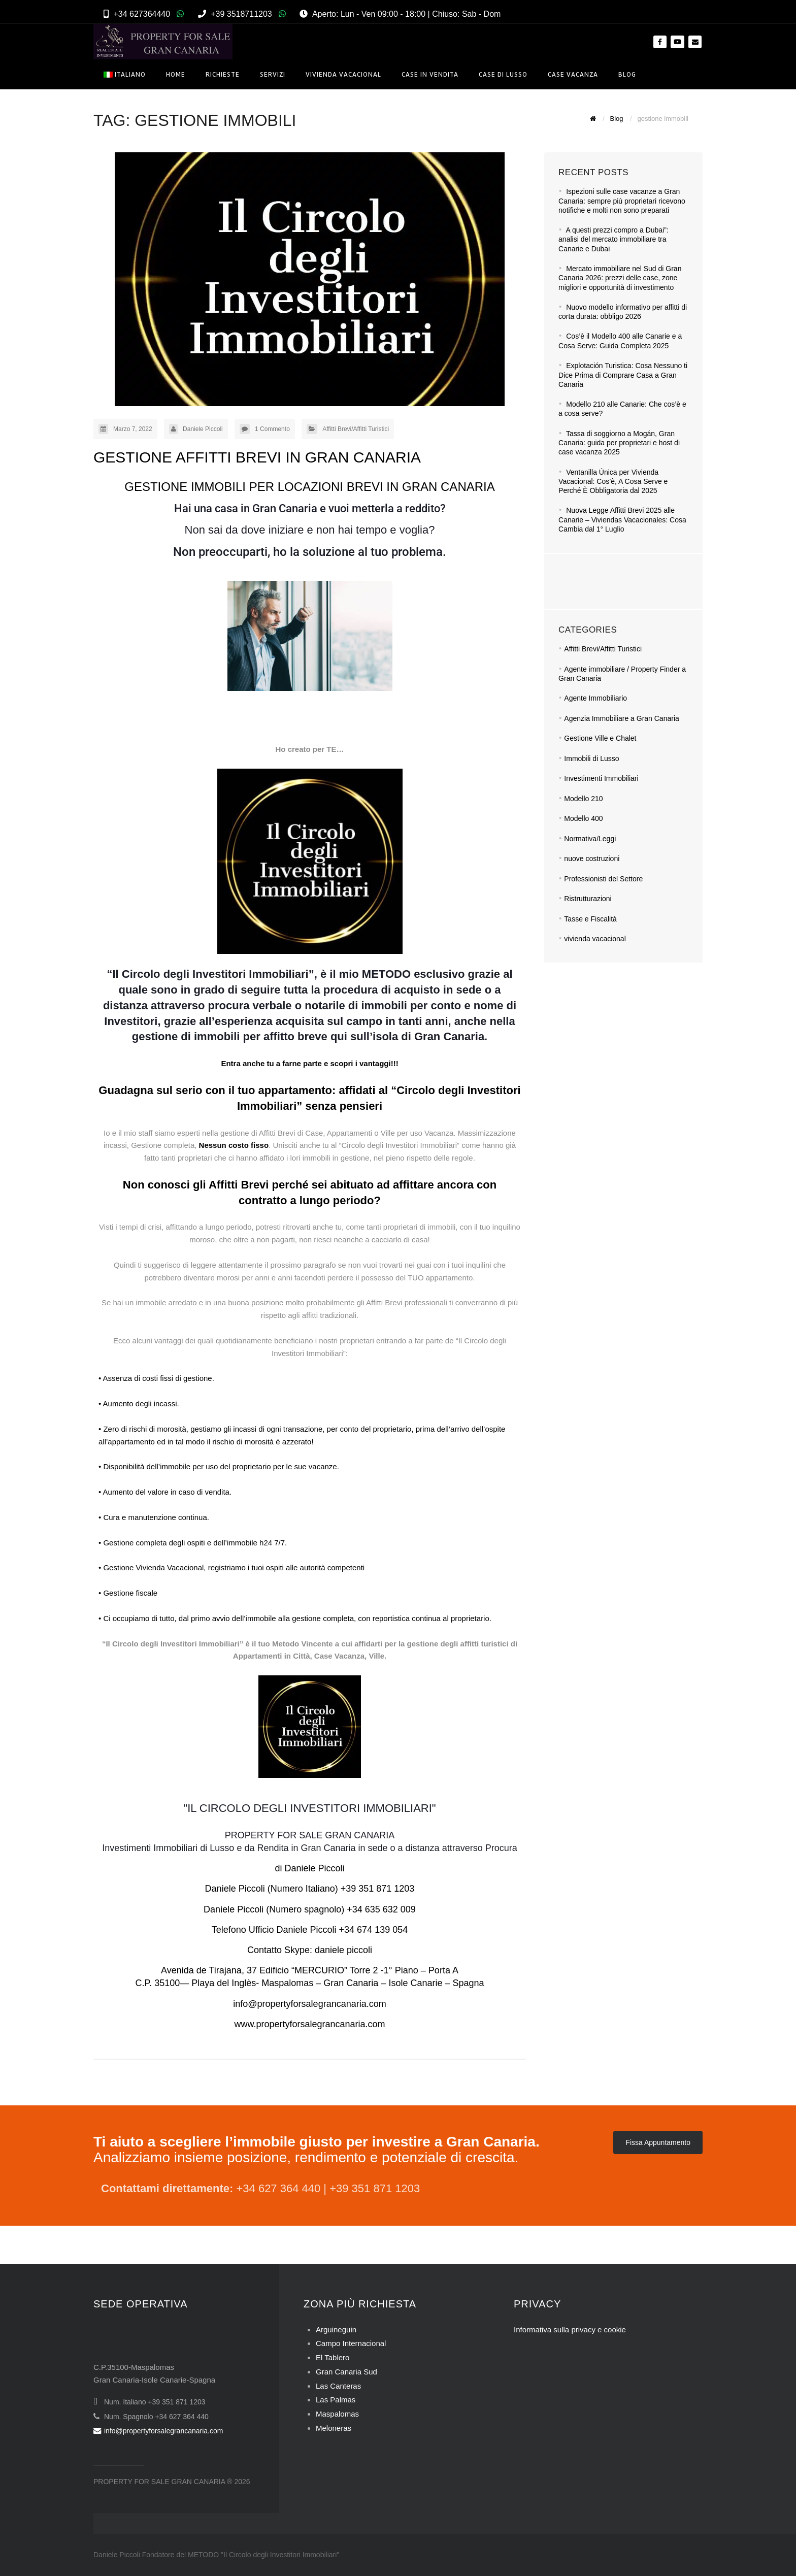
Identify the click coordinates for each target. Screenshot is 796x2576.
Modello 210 (583, 799)
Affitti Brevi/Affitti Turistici (355, 429)
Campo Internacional (351, 2343)
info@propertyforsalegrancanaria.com (158, 2431)
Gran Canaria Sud (346, 2371)
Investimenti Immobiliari (601, 778)
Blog (627, 74)
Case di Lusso (503, 74)
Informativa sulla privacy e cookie (570, 2329)
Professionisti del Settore (603, 879)
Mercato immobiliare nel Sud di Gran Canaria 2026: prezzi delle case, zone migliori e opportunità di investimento (619, 278)
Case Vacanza (573, 74)
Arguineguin (336, 2329)
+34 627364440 (141, 14)
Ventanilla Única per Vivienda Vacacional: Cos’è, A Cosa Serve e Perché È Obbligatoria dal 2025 (613, 481)
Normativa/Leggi (590, 839)
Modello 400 (583, 818)
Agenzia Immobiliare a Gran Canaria (621, 718)
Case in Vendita (430, 74)
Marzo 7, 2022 (132, 429)
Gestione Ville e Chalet (600, 738)
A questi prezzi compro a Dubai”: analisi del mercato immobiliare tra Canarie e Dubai (613, 239)
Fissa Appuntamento (657, 2142)
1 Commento (272, 429)
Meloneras (333, 2428)
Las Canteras (338, 2386)
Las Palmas (335, 2399)
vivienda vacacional (594, 939)
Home (175, 74)
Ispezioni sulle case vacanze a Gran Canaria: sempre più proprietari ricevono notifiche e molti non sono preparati (621, 200)
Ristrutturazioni (587, 899)
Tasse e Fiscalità (590, 919)
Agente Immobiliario (595, 698)
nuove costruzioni (591, 858)
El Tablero (332, 2357)
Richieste (223, 74)
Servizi (272, 74)
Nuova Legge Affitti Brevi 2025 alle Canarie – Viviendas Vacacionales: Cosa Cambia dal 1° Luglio (622, 519)
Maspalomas (337, 2413)
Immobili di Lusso (591, 758)
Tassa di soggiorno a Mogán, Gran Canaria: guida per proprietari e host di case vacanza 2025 (619, 443)
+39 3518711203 (241, 14)
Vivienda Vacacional (343, 74)
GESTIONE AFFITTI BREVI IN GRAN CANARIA (257, 457)
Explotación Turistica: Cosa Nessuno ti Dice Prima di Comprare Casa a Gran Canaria (622, 374)
